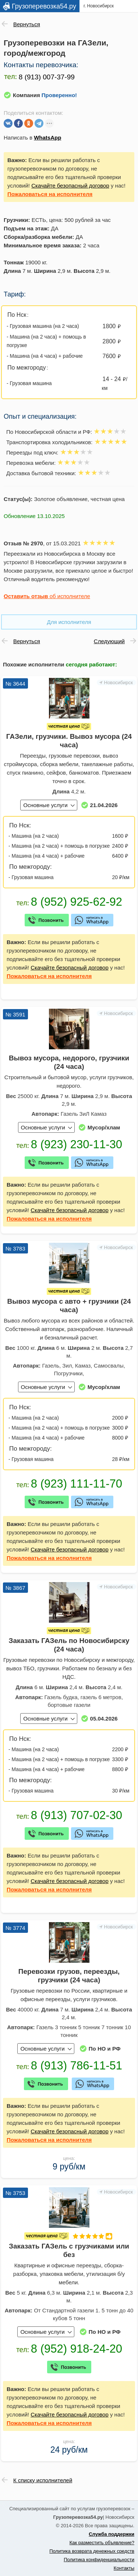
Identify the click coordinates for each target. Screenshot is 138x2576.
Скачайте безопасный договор (70, 185)
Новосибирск (118, 682)
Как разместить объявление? (102, 2542)
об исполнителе (47, 596)
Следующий (109, 641)
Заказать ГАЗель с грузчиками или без (69, 2250)
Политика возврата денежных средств (91, 2551)
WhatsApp (47, 137)
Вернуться (26, 24)
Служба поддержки (111, 2534)
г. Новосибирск (99, 5)
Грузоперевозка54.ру (44, 6)
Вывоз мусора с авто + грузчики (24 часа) (69, 1305)
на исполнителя (49, 194)
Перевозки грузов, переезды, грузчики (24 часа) (69, 1976)
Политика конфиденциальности (99, 2559)
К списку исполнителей (42, 2480)
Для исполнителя (69, 622)
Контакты (124, 2568)
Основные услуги (45, 805)
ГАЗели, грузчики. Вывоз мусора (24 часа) (69, 741)
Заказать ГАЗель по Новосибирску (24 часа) (69, 1645)
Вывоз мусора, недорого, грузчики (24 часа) (69, 1062)
